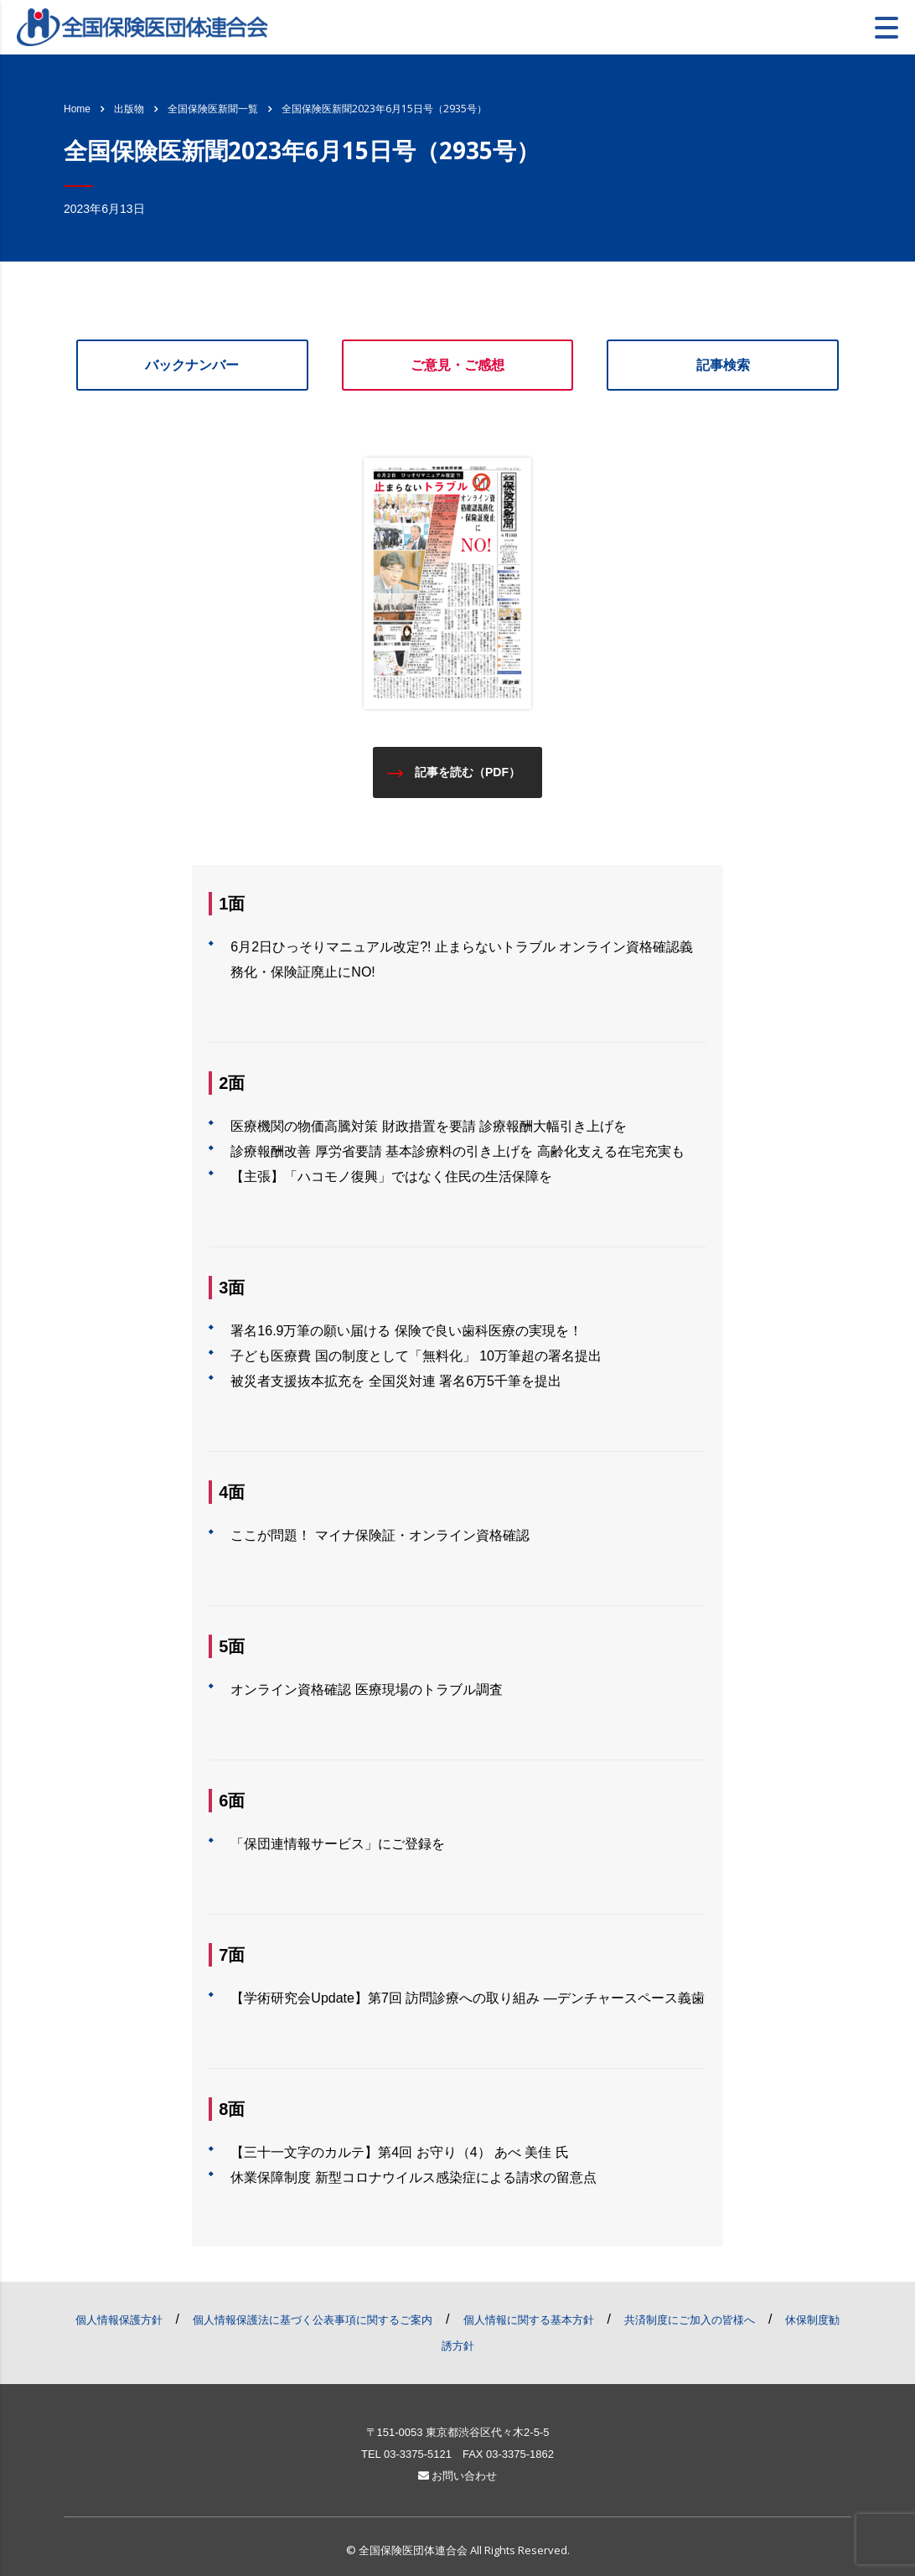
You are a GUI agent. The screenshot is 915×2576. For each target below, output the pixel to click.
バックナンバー (192, 365)
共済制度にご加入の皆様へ (689, 2320)
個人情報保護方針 (119, 2320)
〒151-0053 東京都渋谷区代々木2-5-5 (458, 2432)
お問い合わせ (458, 2476)
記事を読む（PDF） (453, 772)
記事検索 (723, 365)
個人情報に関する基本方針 (528, 2320)
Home (77, 109)
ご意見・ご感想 (457, 365)
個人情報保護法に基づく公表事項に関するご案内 (312, 2320)
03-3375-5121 (418, 2454)
